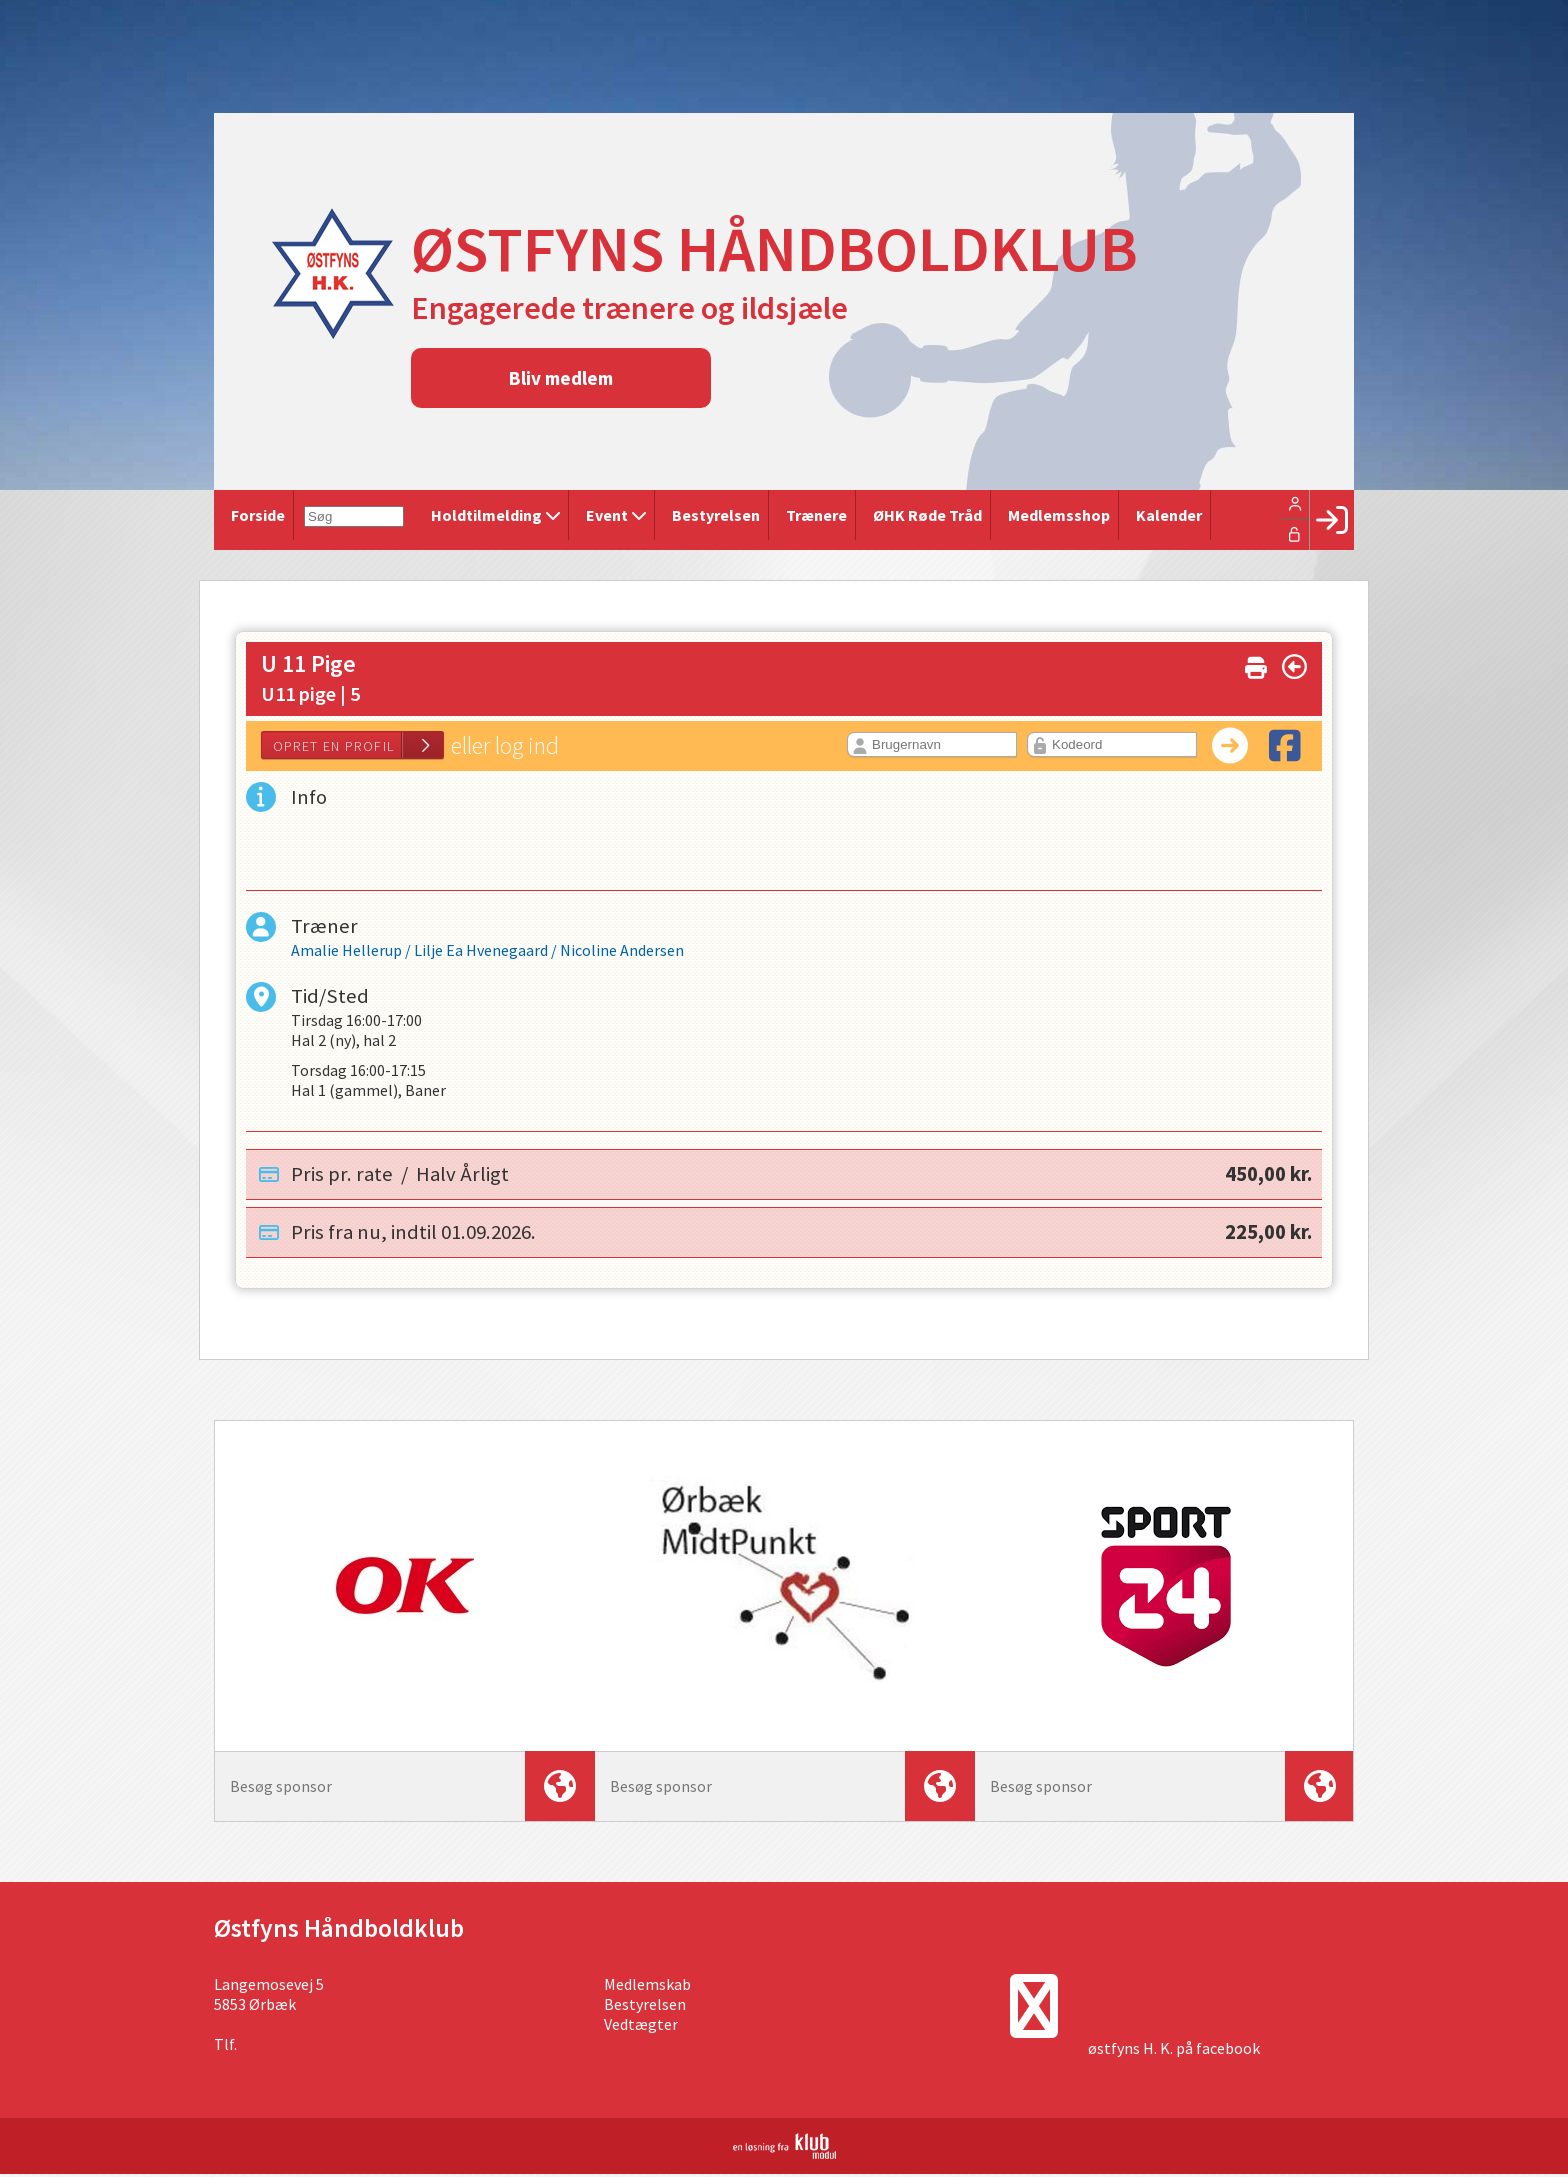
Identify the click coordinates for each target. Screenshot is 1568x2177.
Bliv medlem (561, 378)
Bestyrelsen (645, 2007)
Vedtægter (641, 2027)
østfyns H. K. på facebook (1174, 2051)
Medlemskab (647, 1987)
